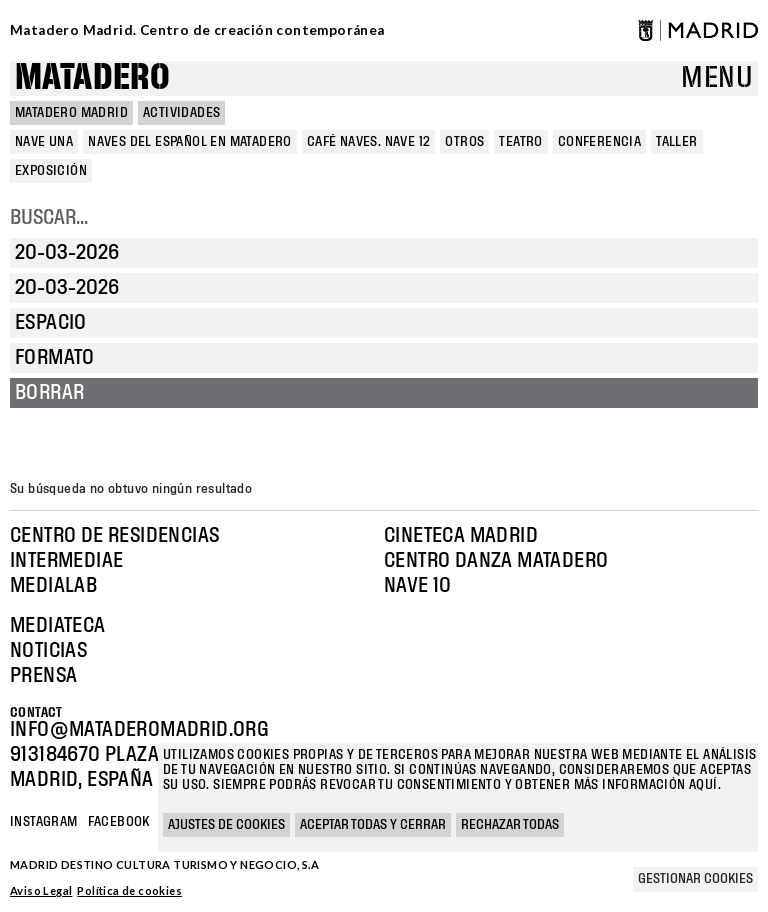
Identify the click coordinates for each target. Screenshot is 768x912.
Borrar (49, 393)
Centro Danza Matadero (496, 561)
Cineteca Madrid (461, 536)
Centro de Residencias (114, 536)
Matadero (92, 78)
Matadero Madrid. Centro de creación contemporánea (197, 30)
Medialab (53, 586)
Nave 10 (418, 586)
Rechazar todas (510, 825)
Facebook (119, 822)
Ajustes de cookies (226, 825)
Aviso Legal (41, 890)
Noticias (48, 651)
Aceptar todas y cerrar (373, 825)
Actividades (181, 113)
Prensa (43, 676)
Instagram (44, 822)
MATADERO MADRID (71, 113)
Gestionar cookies (695, 879)
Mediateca (58, 626)
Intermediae (66, 561)
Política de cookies (129, 890)
